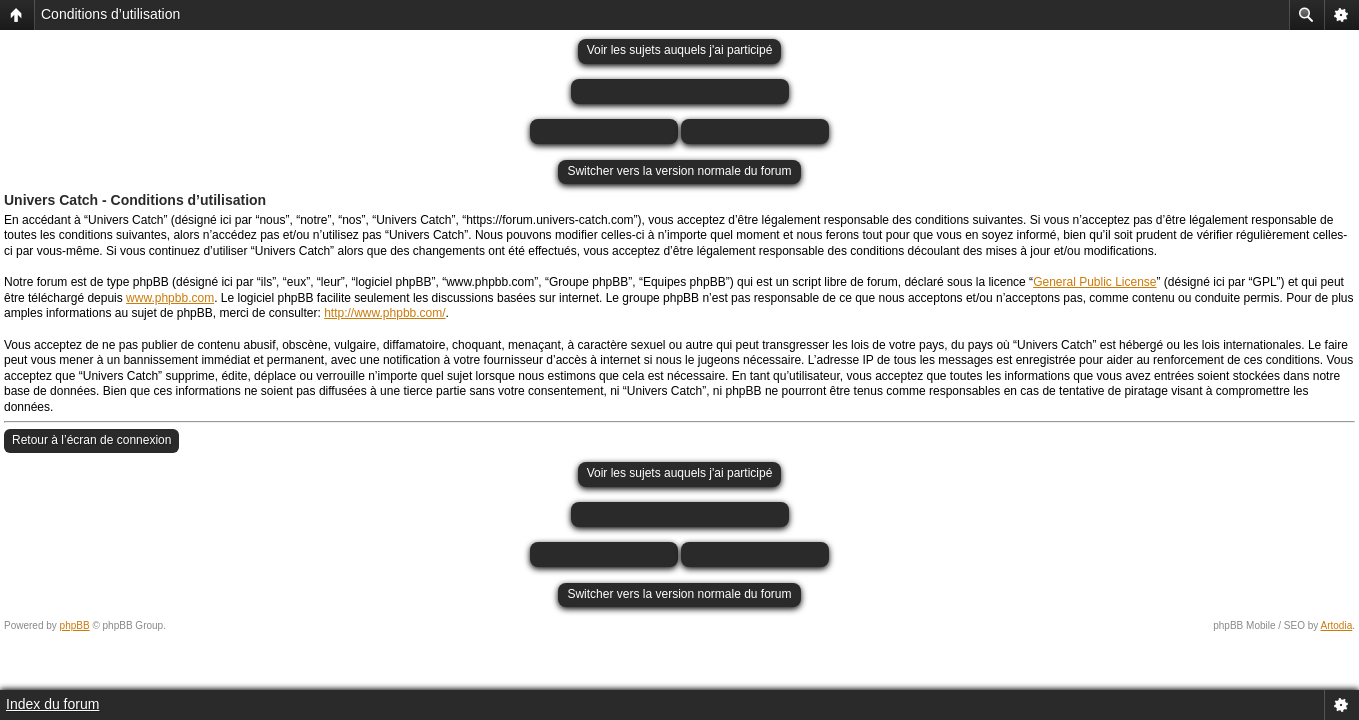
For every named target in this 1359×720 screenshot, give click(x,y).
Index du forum (52, 704)
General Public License (1094, 282)
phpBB (75, 625)
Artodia (1337, 625)
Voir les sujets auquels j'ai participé (680, 50)
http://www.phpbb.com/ (384, 313)
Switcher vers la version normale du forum (679, 171)
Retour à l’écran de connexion (91, 440)
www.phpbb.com (170, 298)
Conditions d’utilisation (110, 14)
